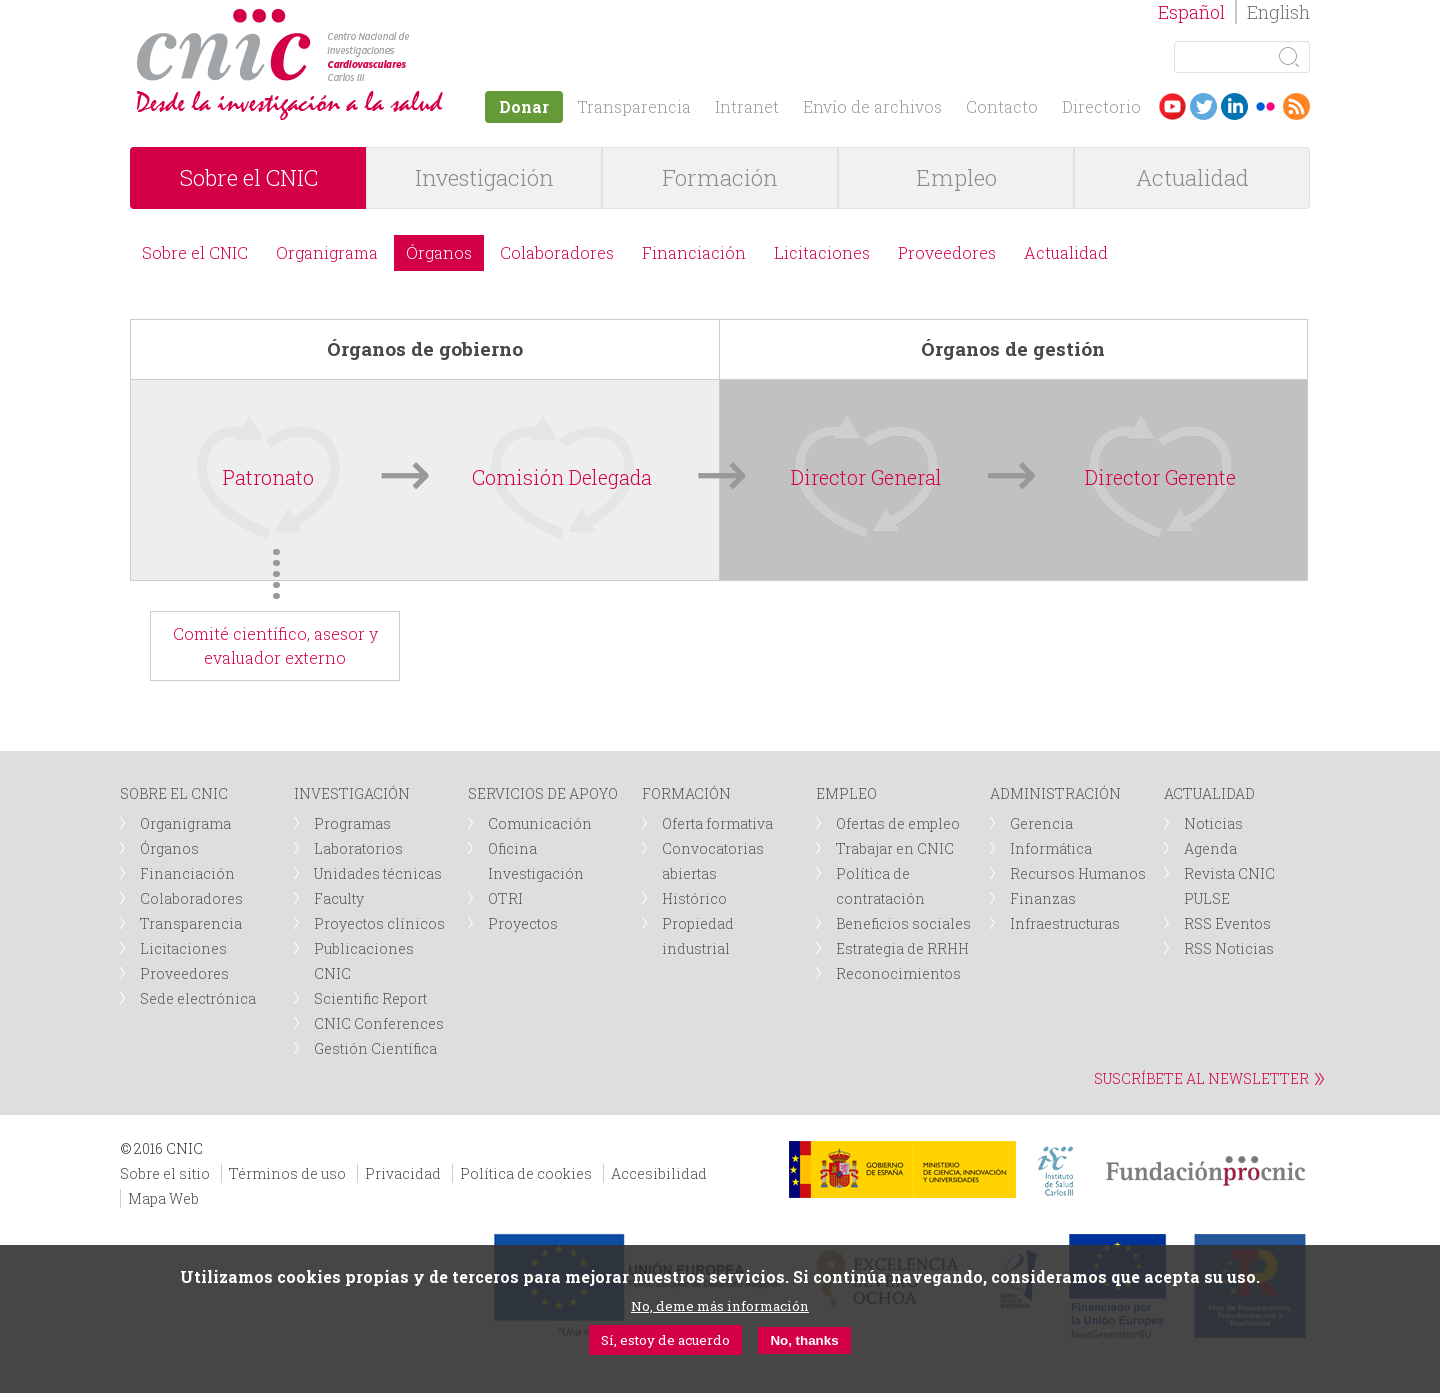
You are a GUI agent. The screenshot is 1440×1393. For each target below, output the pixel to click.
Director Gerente (1160, 477)
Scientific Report (370, 998)
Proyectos (523, 923)
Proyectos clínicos (379, 923)
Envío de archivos (872, 106)
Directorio (1101, 106)
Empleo (956, 177)
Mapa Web (163, 1198)
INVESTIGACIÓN (352, 793)
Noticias (1213, 823)
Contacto (1002, 106)
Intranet (747, 106)
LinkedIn (1234, 106)
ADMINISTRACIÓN (1055, 793)
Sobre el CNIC (249, 177)
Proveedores (947, 252)
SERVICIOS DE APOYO (543, 793)
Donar (524, 106)
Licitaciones (822, 252)
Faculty (339, 898)
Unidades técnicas (378, 873)
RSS (1296, 106)
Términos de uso (287, 1173)
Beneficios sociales (903, 923)
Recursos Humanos (1078, 873)
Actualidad (1192, 177)
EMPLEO (846, 793)
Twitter (1203, 106)
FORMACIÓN (686, 793)
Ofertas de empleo (898, 823)
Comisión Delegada (562, 477)
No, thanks (804, 1340)
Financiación (694, 252)
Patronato (268, 477)
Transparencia (634, 106)
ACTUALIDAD (1209, 793)
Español (1191, 12)
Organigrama (327, 252)
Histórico (694, 898)
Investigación (484, 177)
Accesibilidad (659, 1173)
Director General (866, 477)
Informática (1051, 848)
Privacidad (403, 1173)
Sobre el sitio (165, 1173)
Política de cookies (526, 1173)
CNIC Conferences (379, 1023)
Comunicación (540, 823)
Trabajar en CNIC (895, 848)
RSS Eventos (1227, 923)
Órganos (439, 252)
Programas (352, 823)
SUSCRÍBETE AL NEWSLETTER (1201, 1078)
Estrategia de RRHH (902, 948)
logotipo (416, 18)
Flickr (1265, 106)
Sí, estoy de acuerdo (665, 1340)
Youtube (1172, 106)
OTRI (505, 898)
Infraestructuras (1065, 923)
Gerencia (1041, 823)
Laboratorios (358, 848)
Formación (720, 177)
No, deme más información (720, 1306)
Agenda (1210, 848)
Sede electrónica (198, 998)
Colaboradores (557, 252)
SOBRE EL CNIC (174, 793)
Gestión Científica (375, 1048)
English (1278, 12)
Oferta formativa (717, 823)
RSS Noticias (1229, 948)
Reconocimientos (898, 973)
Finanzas (1043, 898)
